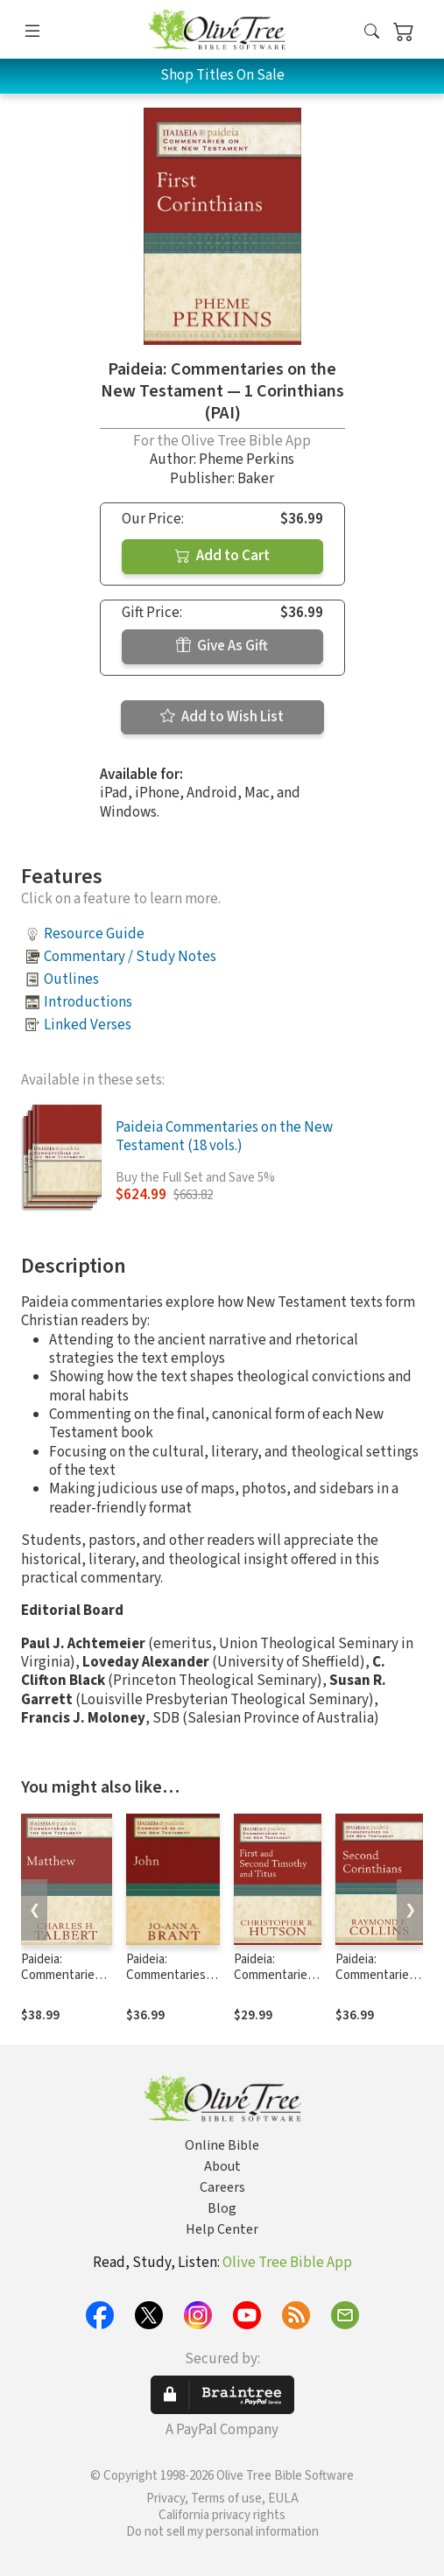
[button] (371, 33)
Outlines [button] (71, 979)
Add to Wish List (222, 716)
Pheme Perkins (246, 459)
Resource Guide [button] (94, 933)
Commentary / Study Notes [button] (130, 956)
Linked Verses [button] (87, 1024)
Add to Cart (222, 555)
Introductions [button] (88, 1002)
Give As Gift (222, 645)
